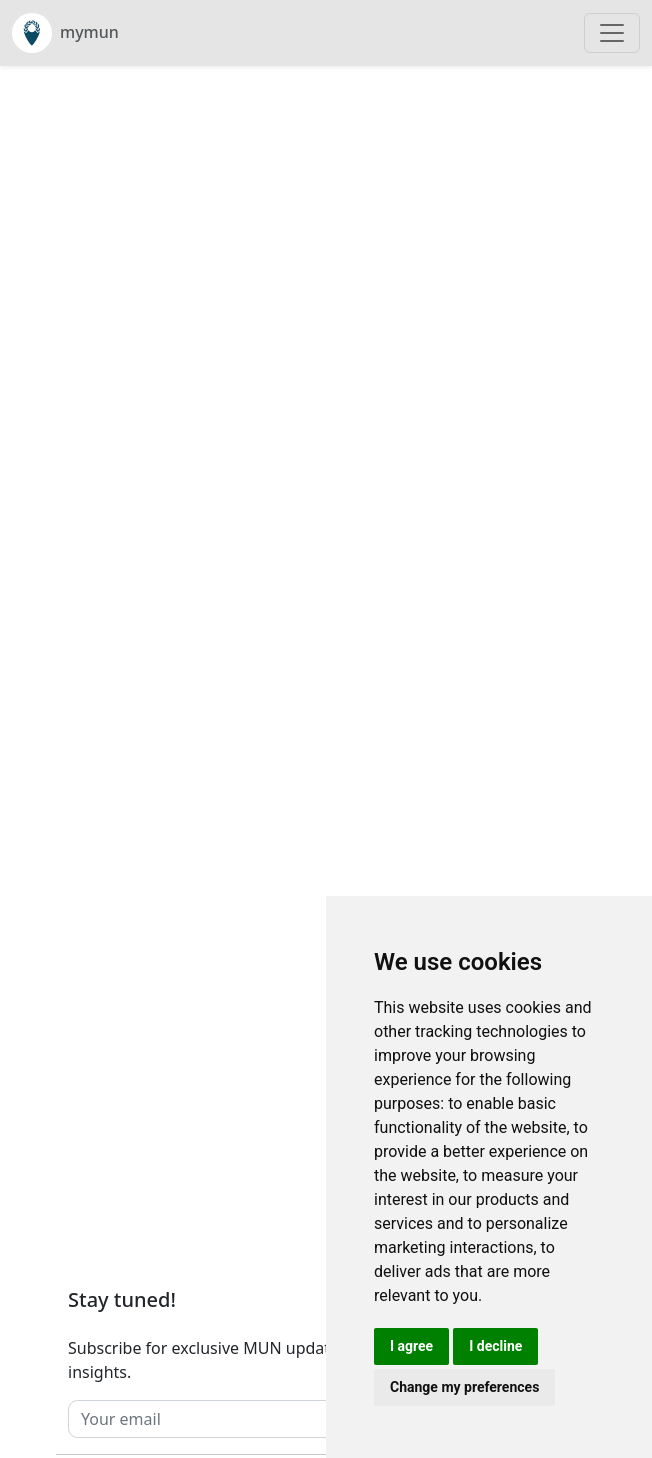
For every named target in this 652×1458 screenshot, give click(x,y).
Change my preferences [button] (464, 1387)
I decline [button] (495, 1346)
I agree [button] (411, 1346)
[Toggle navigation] (612, 33)
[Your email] (285, 1419)
